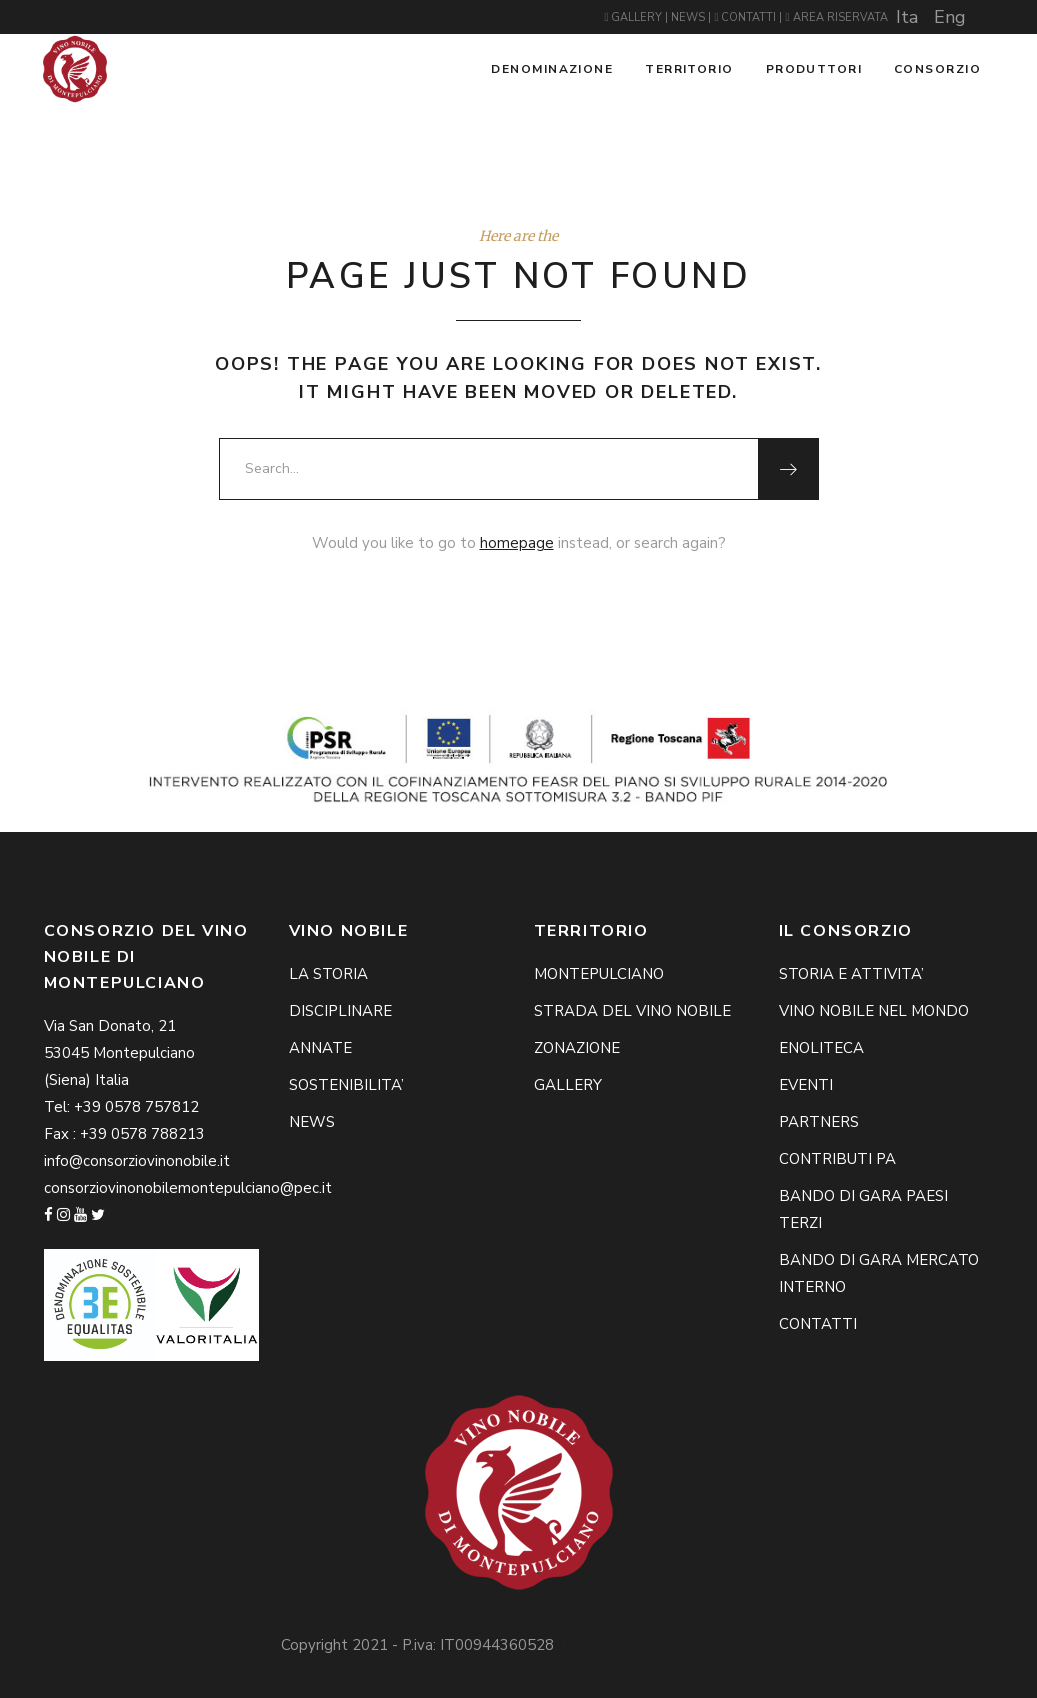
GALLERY (634, 17)
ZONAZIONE (577, 1048)
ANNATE (320, 1048)
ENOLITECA (821, 1048)
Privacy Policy (710, 1645)
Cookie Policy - (610, 1645)
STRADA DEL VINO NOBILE (632, 1011)
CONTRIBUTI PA (837, 1159)
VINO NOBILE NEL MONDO (874, 1011)
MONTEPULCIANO (599, 974)
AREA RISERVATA (836, 17)
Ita (907, 17)
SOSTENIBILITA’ (346, 1085)
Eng (950, 17)
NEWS (689, 17)
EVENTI (806, 1085)
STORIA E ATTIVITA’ (851, 974)
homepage (517, 543)
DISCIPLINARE (340, 1011)
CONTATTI (746, 17)
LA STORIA (328, 974)
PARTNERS (819, 1122)
